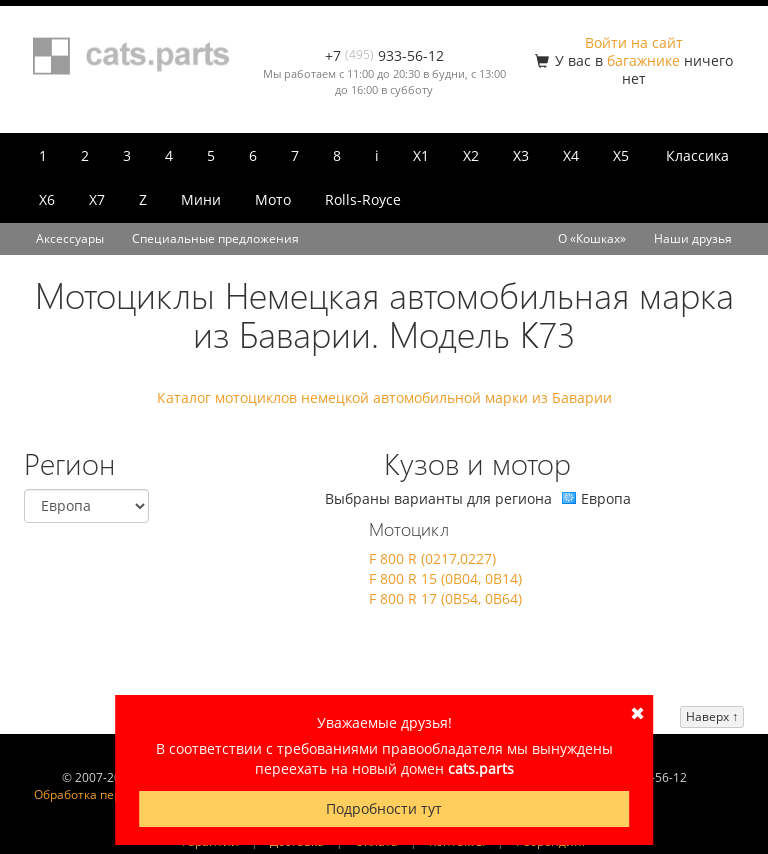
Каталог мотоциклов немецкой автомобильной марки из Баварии (384, 397)
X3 (521, 155)
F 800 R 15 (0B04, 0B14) (445, 578)
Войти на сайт (634, 42)
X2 (471, 155)
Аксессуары (70, 238)
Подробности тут (384, 808)
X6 (47, 199)
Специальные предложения (215, 238)
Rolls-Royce (363, 199)
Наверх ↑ (712, 716)
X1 (421, 155)
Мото (273, 199)
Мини (201, 199)
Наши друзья (693, 238)
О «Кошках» (592, 238)
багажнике (643, 60)
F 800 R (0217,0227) (432, 558)
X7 (97, 199)
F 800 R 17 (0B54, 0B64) (445, 598)
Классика (697, 155)
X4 (571, 155)
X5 (621, 155)
